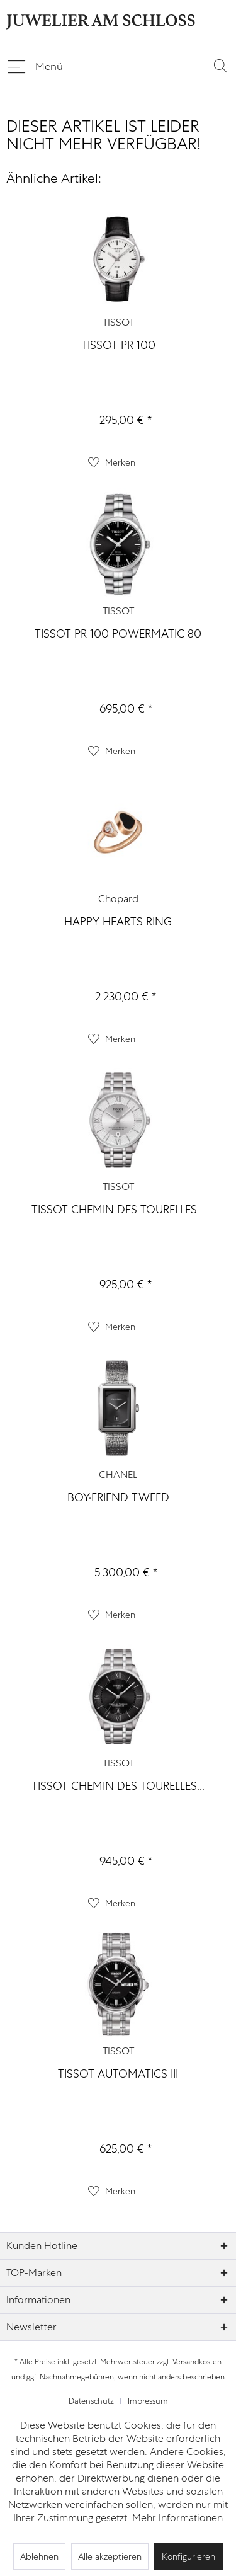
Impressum (148, 2401)
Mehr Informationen (177, 2517)
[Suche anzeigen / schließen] (220, 65)
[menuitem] (34, 65)
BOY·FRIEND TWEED (118, 1497)
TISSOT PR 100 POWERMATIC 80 (118, 633)
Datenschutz (91, 2401)
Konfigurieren (188, 2556)
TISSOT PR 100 (118, 345)
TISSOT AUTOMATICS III (118, 2073)
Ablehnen (39, 2556)
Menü (35, 64)
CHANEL (118, 1474)
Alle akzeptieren (110, 2556)
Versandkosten (197, 2362)
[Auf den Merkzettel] (111, 462)
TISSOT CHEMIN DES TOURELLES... (118, 1209)
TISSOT (118, 322)
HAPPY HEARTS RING (118, 921)
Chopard (118, 898)
